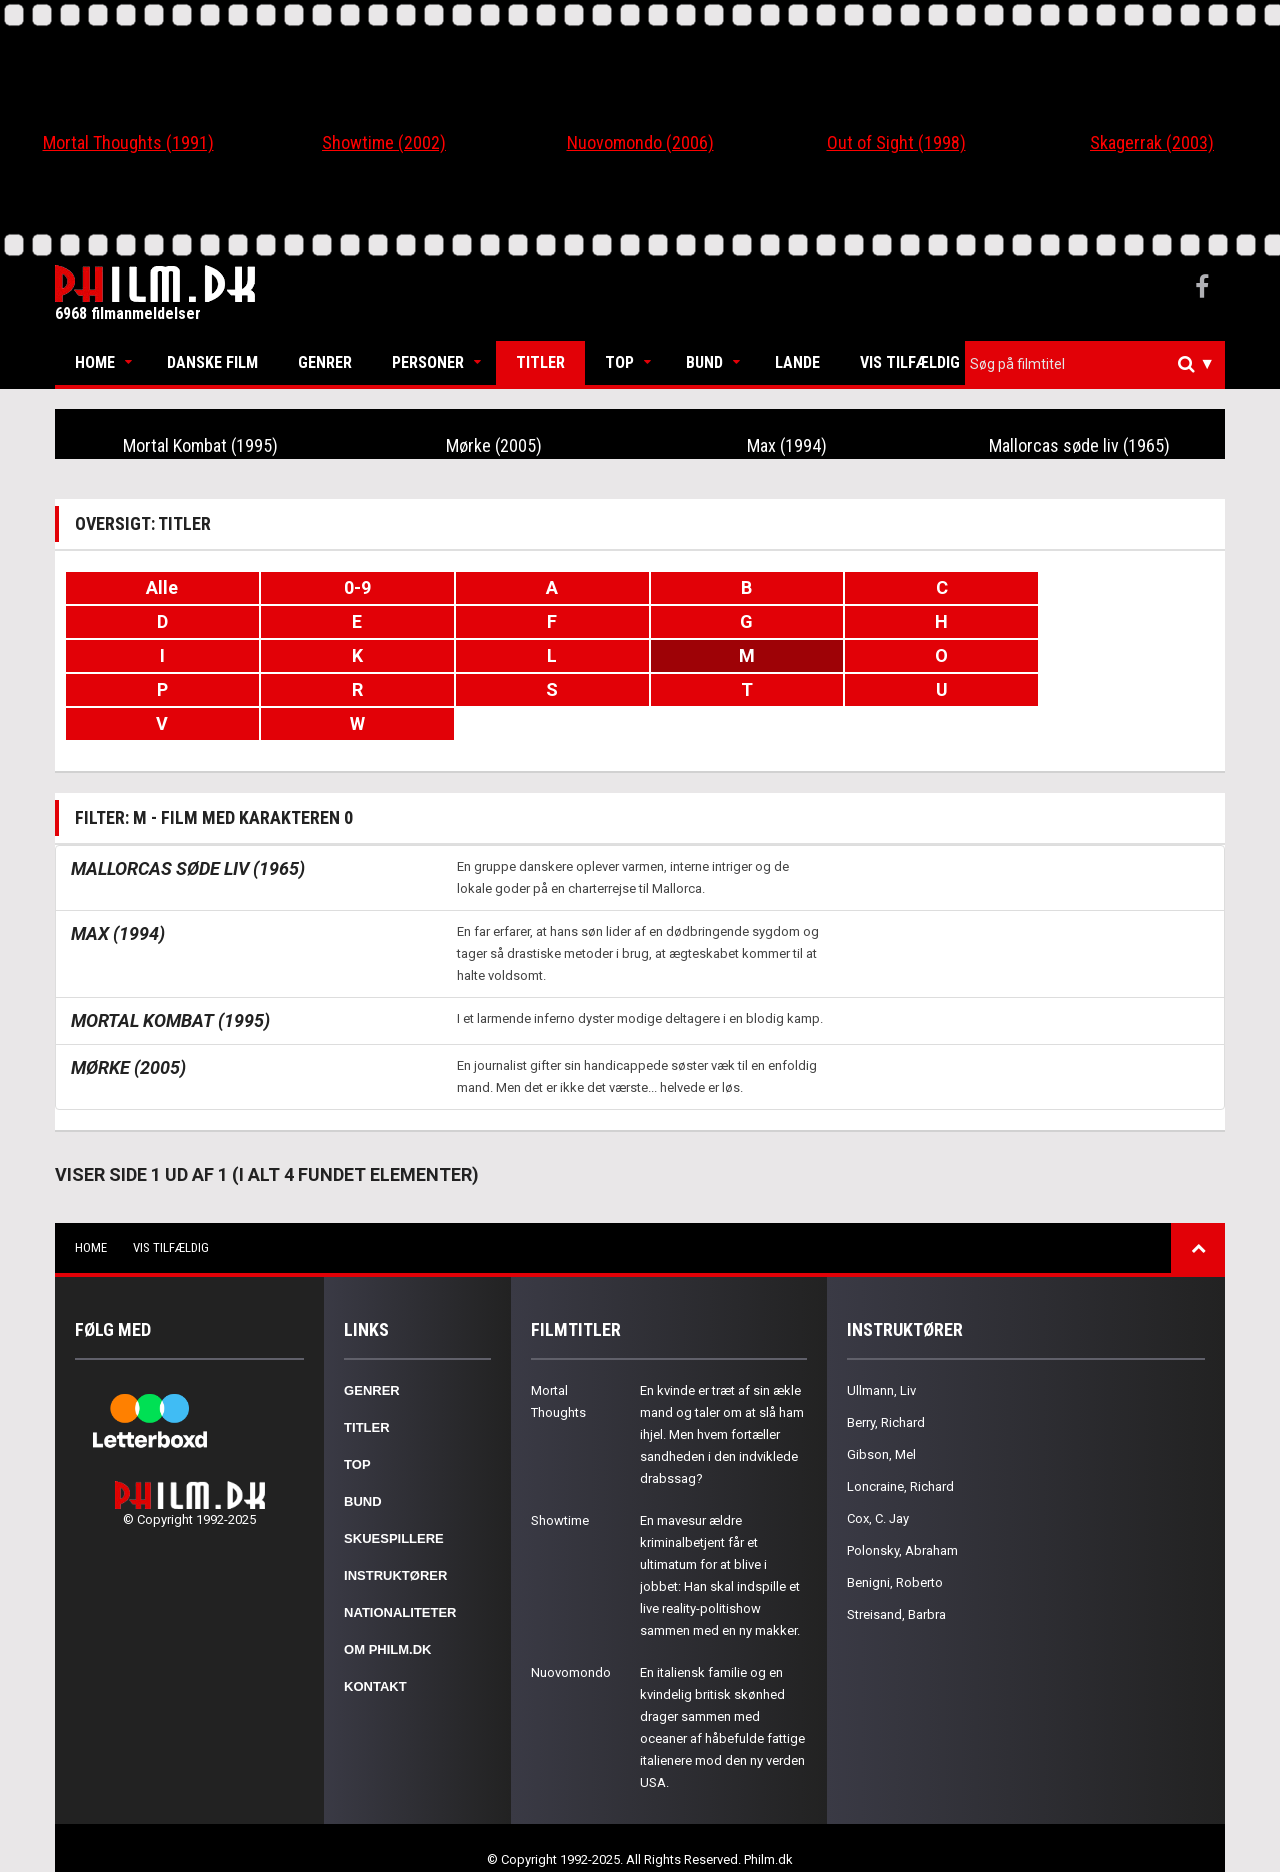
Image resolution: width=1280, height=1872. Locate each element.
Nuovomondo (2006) (640, 142)
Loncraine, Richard (900, 1452)
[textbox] (1100, 364)
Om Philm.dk (387, 1615)
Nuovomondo (571, 1638)
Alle (161, 587)
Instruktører (395, 1541)
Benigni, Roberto (895, 1548)
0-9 (352, 587)
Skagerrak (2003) (1152, 142)
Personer (428, 362)
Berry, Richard (886, 1388)
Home (95, 362)
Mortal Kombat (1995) (201, 445)
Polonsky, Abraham (902, 1516)
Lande (797, 362)
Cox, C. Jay (878, 1484)
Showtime (560, 1486)
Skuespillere (394, 1504)
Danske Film (212, 362)
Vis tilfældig (910, 362)
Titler (540, 362)
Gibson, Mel (881, 1420)
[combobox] (1095, 364)
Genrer (325, 362)
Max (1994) (786, 445)
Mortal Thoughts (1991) (128, 142)
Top (619, 362)
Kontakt (375, 1652)
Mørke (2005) (493, 445)
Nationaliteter (400, 1578)
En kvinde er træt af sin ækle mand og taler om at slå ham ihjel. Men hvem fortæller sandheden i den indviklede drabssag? (722, 1400)
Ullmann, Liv (881, 1356)
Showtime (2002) (384, 142)
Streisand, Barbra (896, 1580)
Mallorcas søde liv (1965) (1080, 445)
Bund (704, 362)
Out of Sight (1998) (896, 142)
